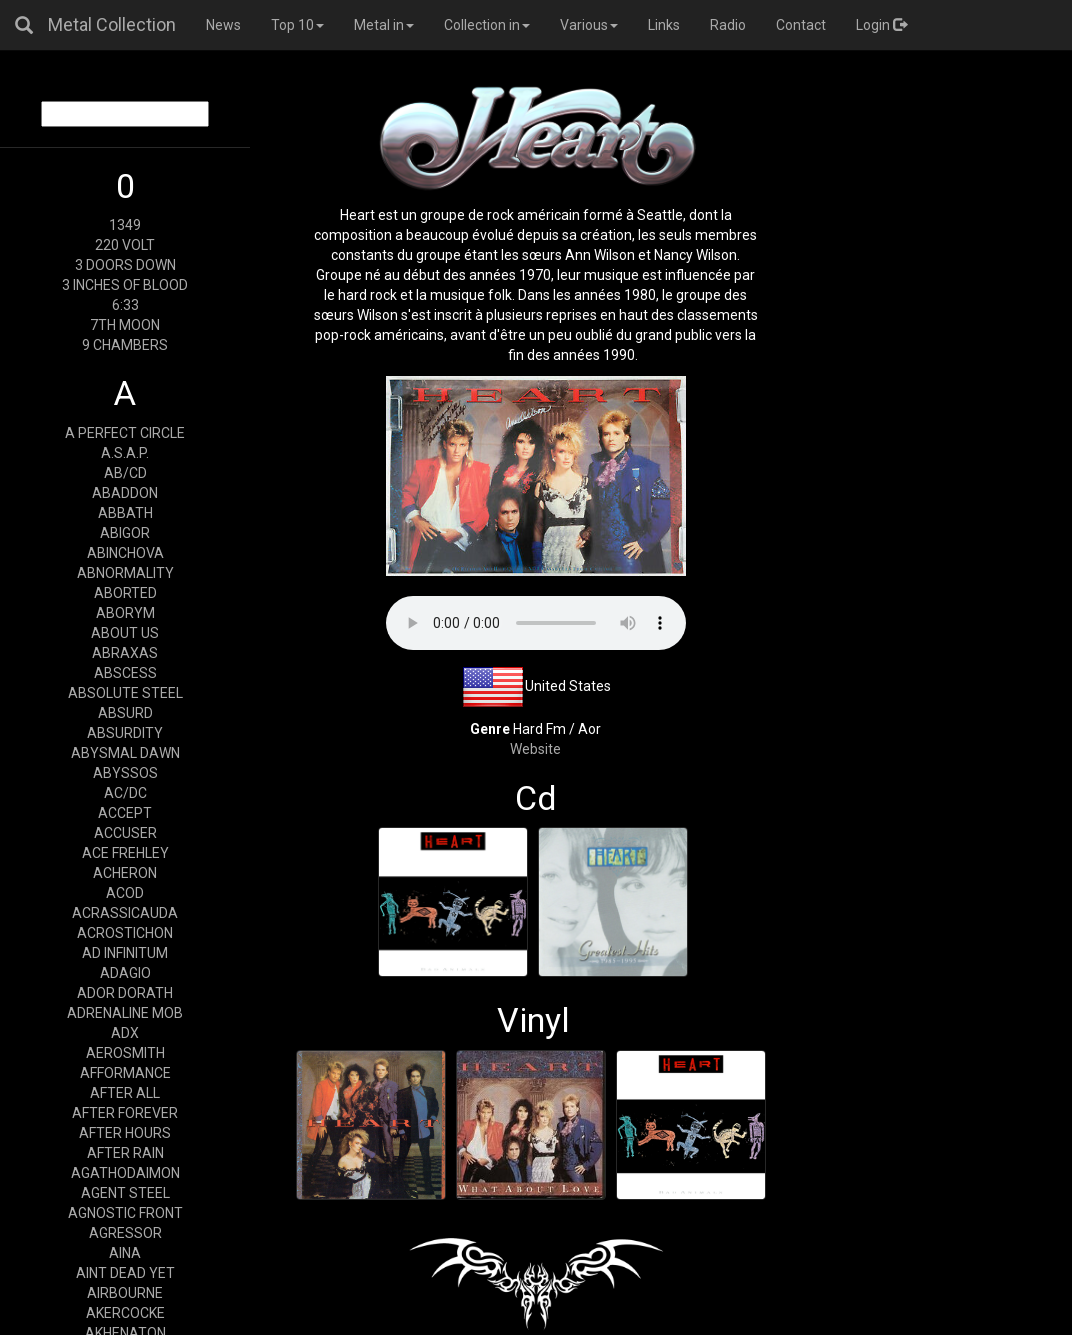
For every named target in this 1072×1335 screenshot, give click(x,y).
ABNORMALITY (125, 573)
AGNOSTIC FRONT (125, 1213)
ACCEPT (125, 813)
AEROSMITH (125, 1053)
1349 (125, 225)
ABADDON (125, 493)
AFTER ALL (125, 1093)
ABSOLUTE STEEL (125, 693)
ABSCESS (125, 673)
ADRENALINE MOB (125, 1013)
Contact (801, 25)
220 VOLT (125, 245)
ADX (125, 1033)
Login (881, 25)
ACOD (125, 893)
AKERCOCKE (125, 1313)
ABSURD (125, 713)
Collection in (487, 25)
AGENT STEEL (125, 1193)
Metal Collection (112, 24)
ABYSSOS (125, 773)
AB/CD (125, 473)
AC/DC (125, 793)
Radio (728, 25)
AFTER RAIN (125, 1153)
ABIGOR (125, 533)
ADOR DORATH (125, 993)
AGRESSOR (125, 1233)
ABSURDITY (125, 733)
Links (664, 25)
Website (535, 749)
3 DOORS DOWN (125, 265)
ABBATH (125, 513)
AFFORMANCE (125, 1073)
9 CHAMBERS (125, 345)
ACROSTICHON (125, 933)
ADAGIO (125, 973)
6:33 (125, 305)
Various (589, 25)
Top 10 (297, 25)
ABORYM (125, 613)
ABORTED (125, 593)
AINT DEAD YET (125, 1273)
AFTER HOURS (125, 1133)
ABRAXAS (125, 653)
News (223, 25)
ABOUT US (125, 633)
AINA (125, 1253)
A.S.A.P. (125, 453)
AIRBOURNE (125, 1293)
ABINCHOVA (125, 553)
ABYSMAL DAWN (125, 753)
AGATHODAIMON (125, 1173)
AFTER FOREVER (125, 1113)
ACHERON (125, 873)
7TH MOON (125, 325)
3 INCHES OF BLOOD (125, 285)
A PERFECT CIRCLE (125, 433)
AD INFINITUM (125, 953)
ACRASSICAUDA (125, 913)
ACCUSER (125, 833)
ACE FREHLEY (125, 853)
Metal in (384, 25)
